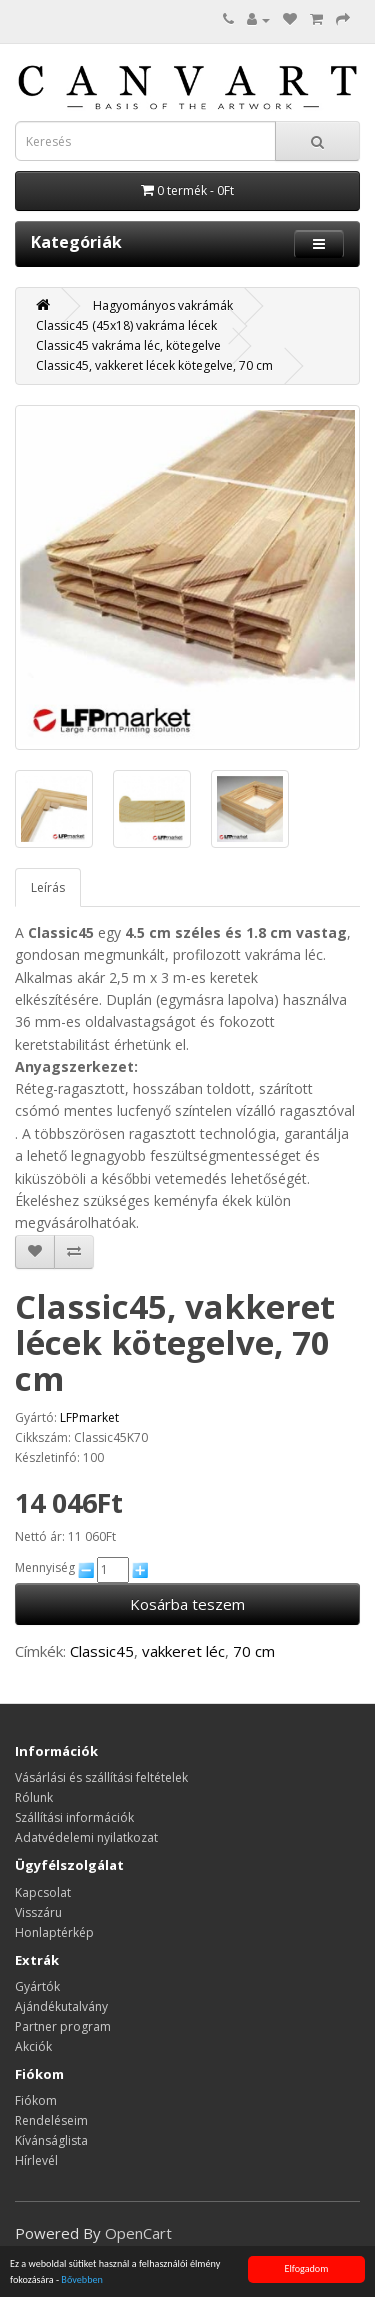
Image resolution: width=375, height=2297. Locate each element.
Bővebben (82, 2280)
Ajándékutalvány (61, 2006)
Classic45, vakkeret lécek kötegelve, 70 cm (154, 365)
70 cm (254, 1651)
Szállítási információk (74, 1817)
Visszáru (38, 1912)
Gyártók (37, 1986)
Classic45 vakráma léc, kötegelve (128, 345)
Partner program (63, 2026)
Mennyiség (45, 1567)
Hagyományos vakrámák (163, 305)
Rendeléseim (51, 2120)
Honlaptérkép (54, 1932)
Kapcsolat (43, 1892)
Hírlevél (36, 2160)
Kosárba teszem (187, 1604)
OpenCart (138, 2233)
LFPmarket (89, 1417)
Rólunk (34, 1797)
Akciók (33, 2046)
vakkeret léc (183, 1651)
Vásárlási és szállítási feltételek (101, 1777)
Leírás (48, 887)
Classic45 (102, 1651)
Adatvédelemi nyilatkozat (86, 1837)
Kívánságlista (51, 2140)
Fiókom (36, 2100)
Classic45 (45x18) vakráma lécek (126, 325)
